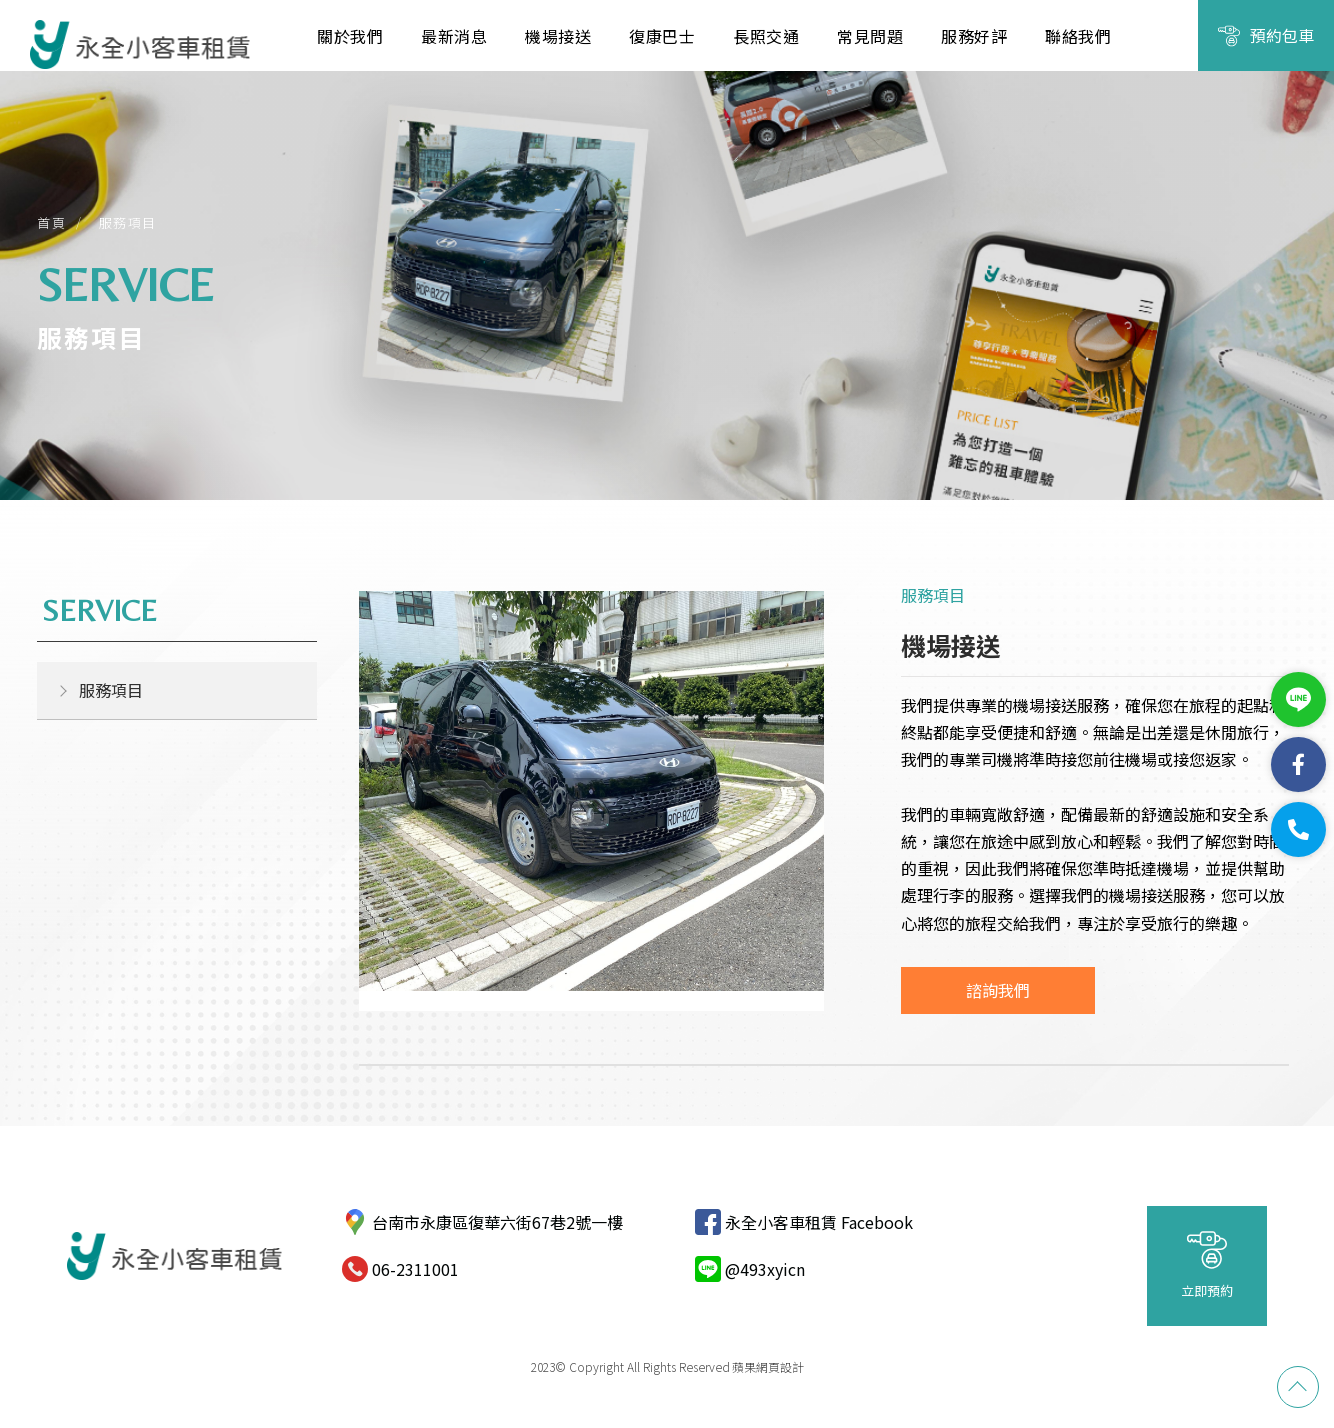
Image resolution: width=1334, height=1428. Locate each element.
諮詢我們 (998, 990)
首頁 (51, 222)
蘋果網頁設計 (768, 1366)
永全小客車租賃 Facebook (819, 1222)
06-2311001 (415, 1269)
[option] (591, 801)
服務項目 (128, 222)
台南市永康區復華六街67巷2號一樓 (497, 1222)
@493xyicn (765, 1269)
